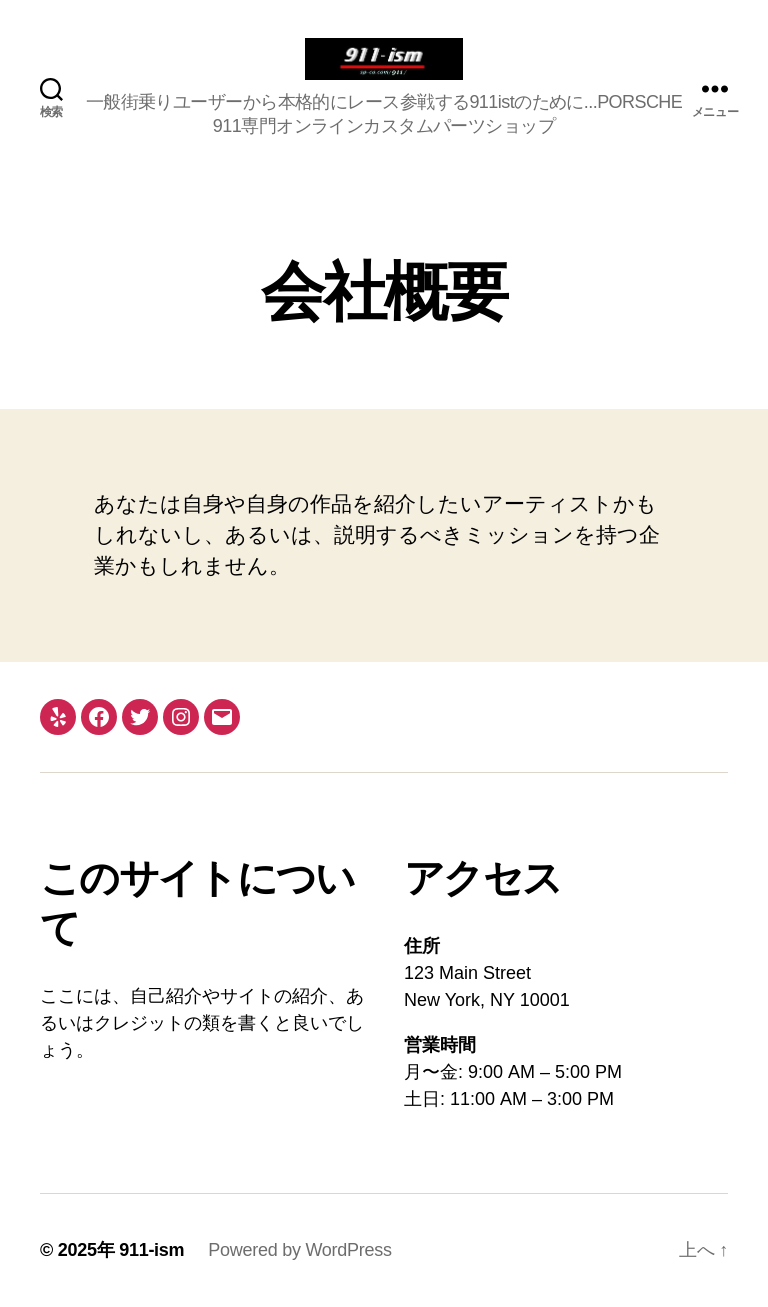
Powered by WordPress (299, 1250)
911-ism (151, 1250)
